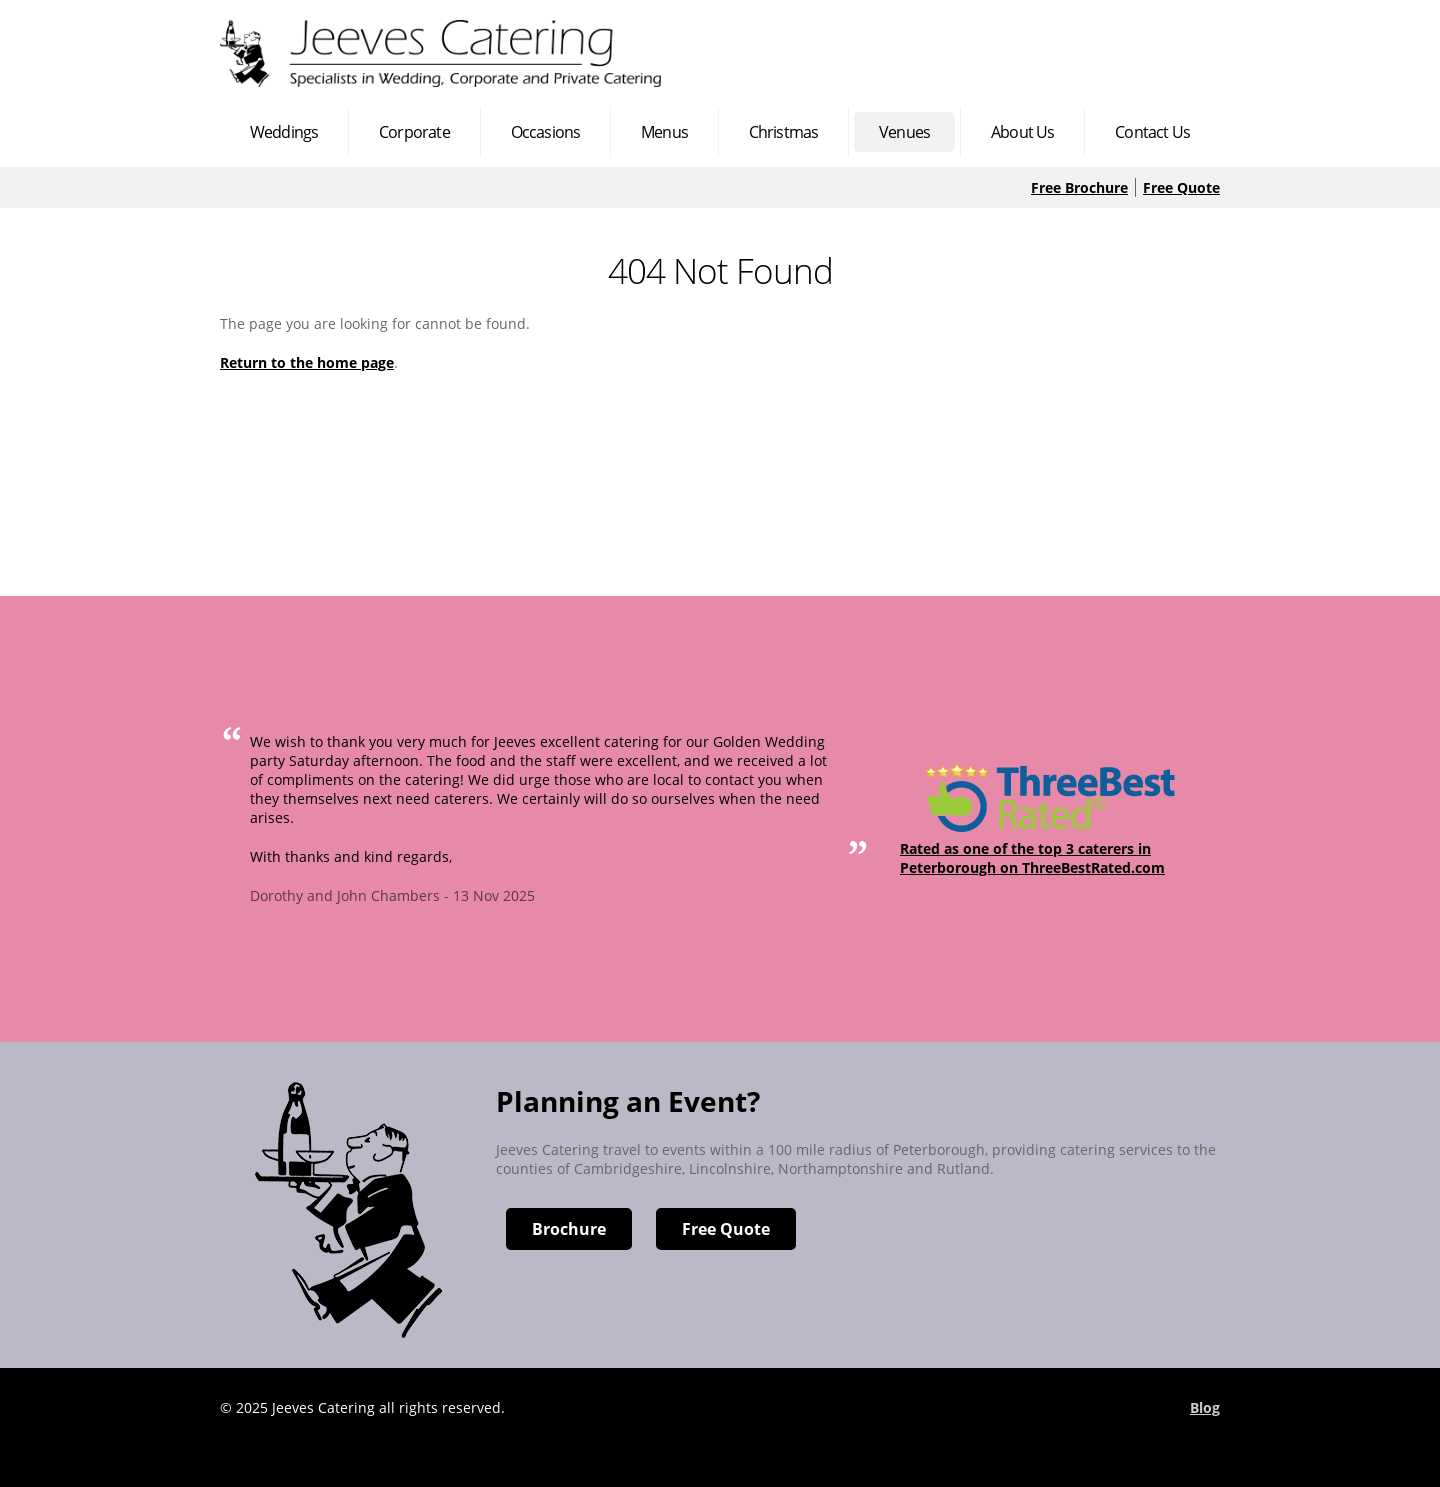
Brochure (569, 1229)
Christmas (784, 132)
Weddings (284, 132)
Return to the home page (307, 362)
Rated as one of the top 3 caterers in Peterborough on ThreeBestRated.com (1032, 858)
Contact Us (1152, 132)
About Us (1023, 132)
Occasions (546, 132)
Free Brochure (1079, 187)
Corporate (414, 132)
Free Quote (1181, 187)
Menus (664, 132)
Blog (1205, 1407)
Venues (904, 132)
